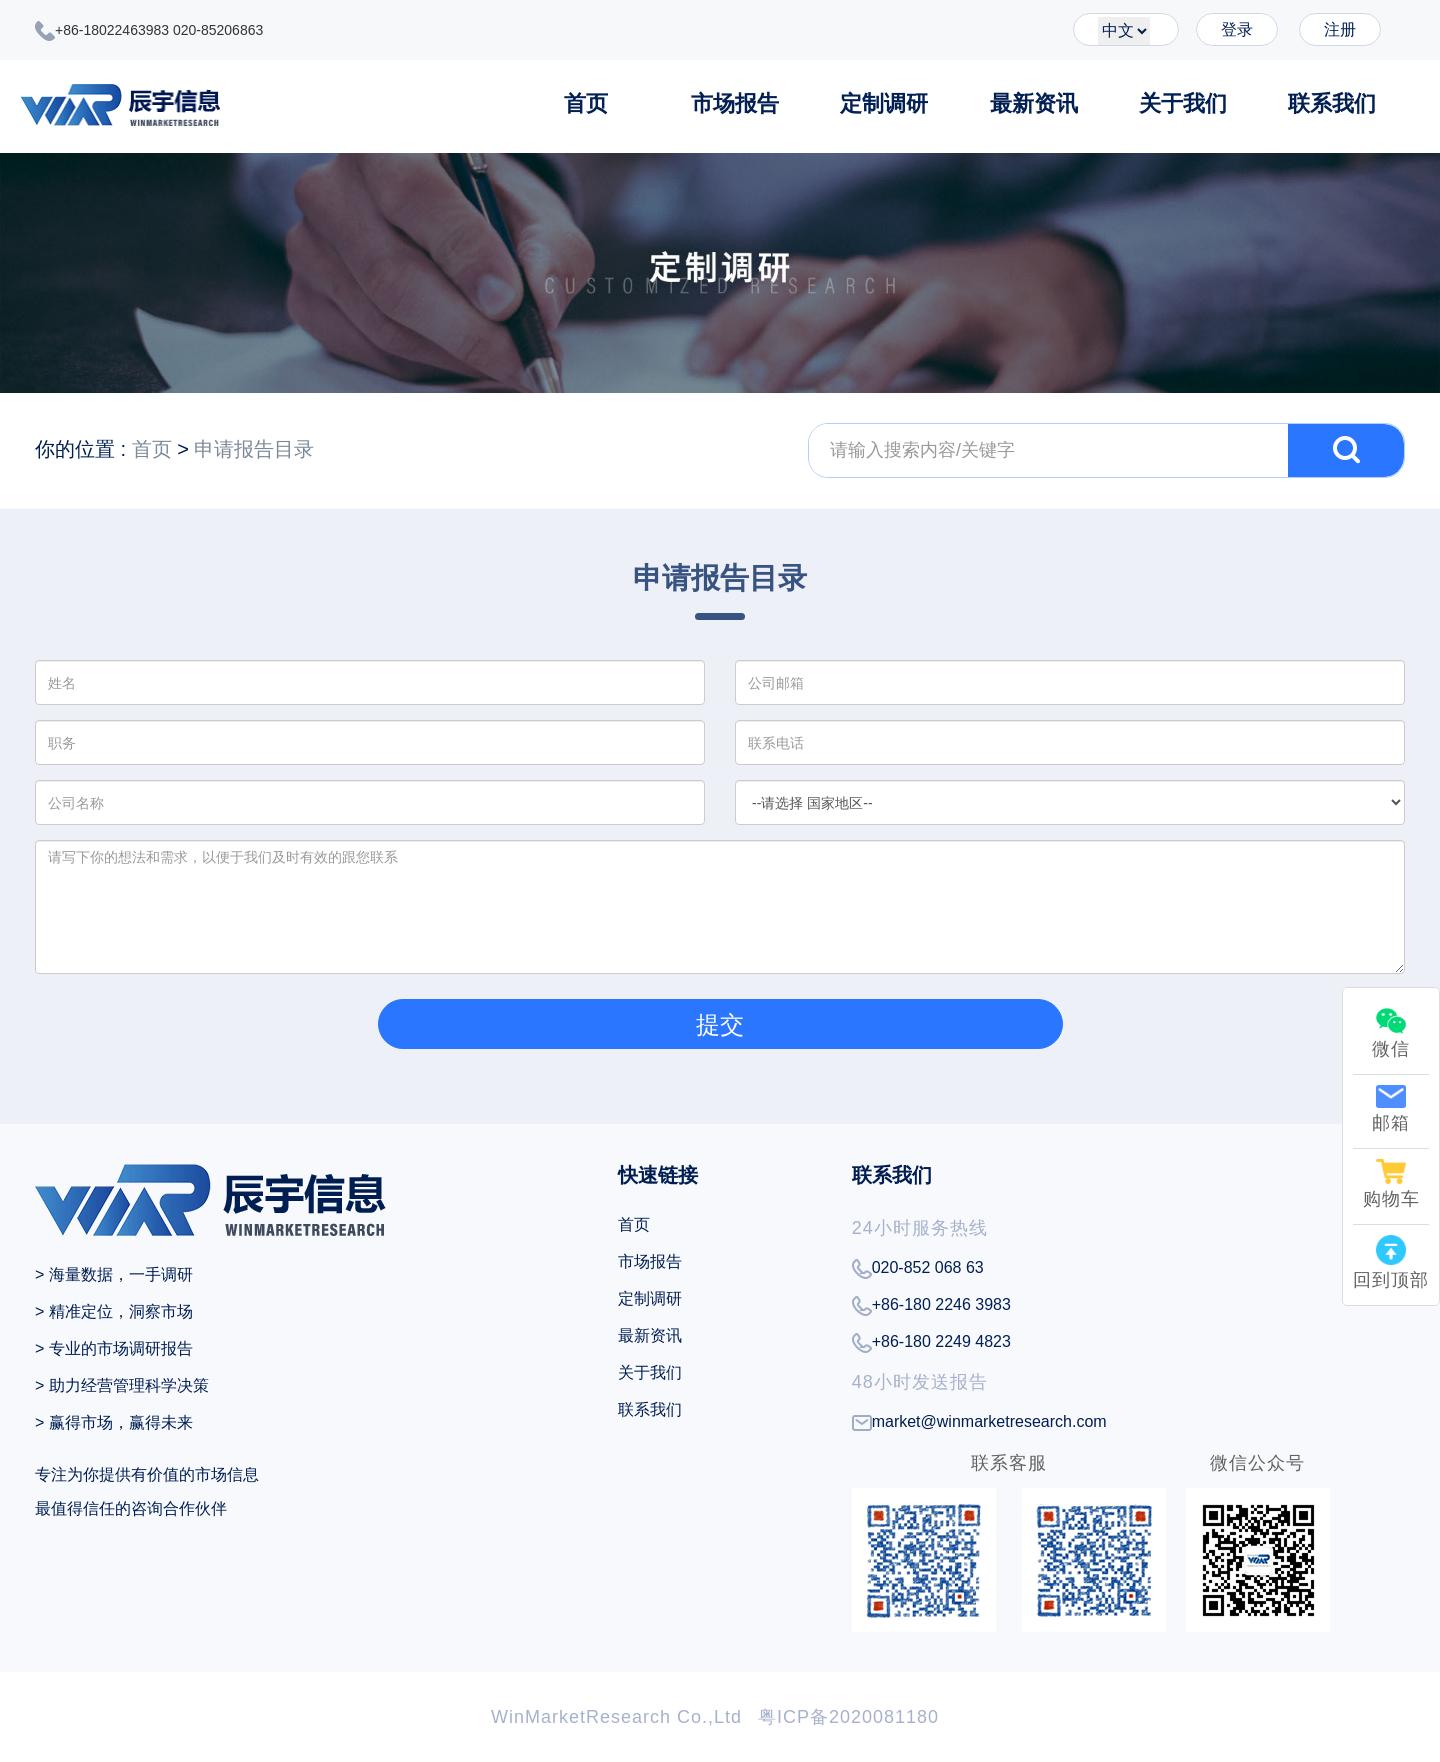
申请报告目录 (254, 449)
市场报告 (735, 103)
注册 (1340, 29)
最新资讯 (1034, 103)
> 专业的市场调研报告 (114, 1348)
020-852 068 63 (918, 1269)
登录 (1237, 29)
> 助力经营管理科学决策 (122, 1385)
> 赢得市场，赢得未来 (114, 1422)
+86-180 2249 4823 (931, 1343)
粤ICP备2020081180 (848, 1717)
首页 (586, 103)
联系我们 (1332, 103)
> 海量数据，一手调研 (114, 1274)
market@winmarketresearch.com (979, 1422)
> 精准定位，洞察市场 (114, 1311)
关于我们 (1183, 103)
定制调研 (884, 103)
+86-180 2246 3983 (931, 1306)
